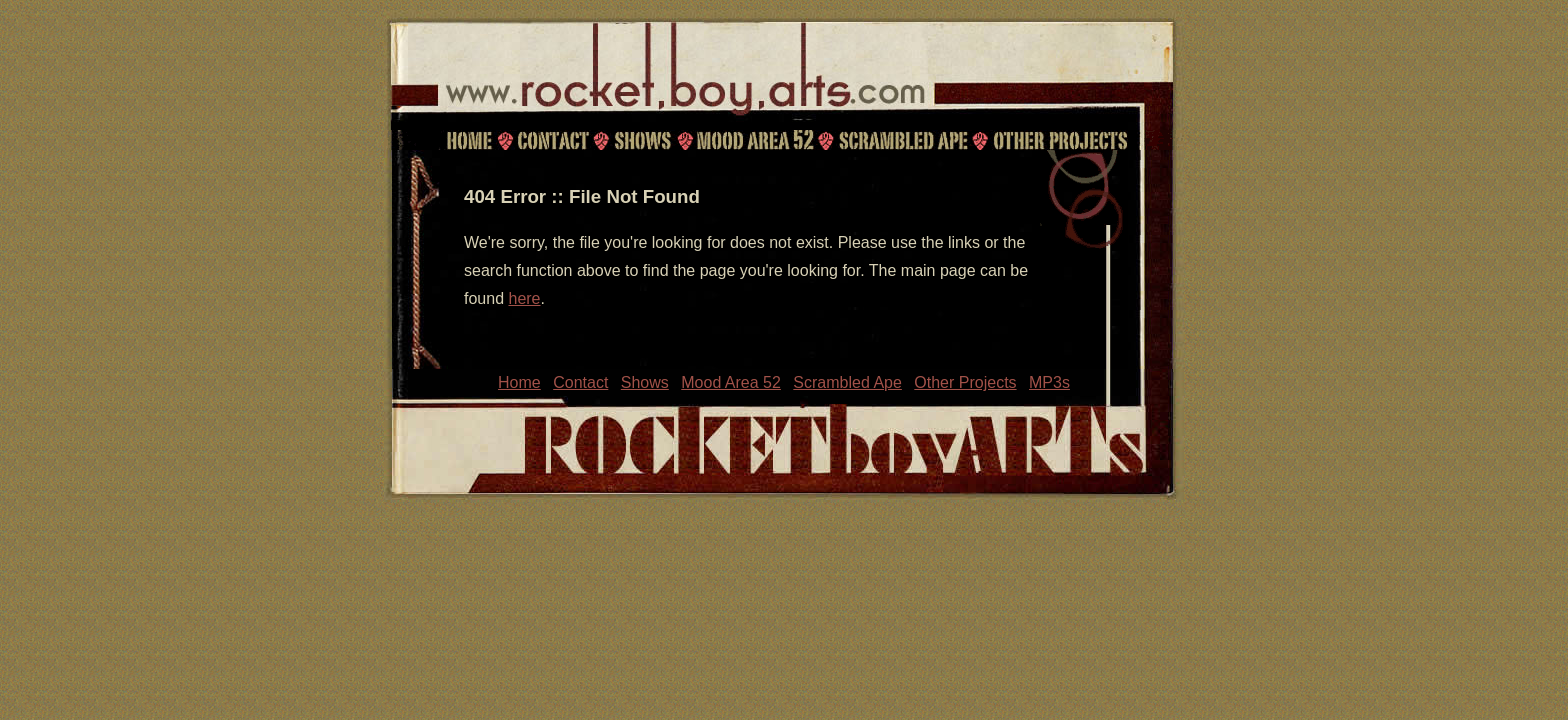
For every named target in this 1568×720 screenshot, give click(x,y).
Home (469, 140)
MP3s (1049, 382)
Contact (550, 140)
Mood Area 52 (754, 140)
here (524, 298)
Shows (642, 140)
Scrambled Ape (903, 140)
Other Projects (1062, 140)
